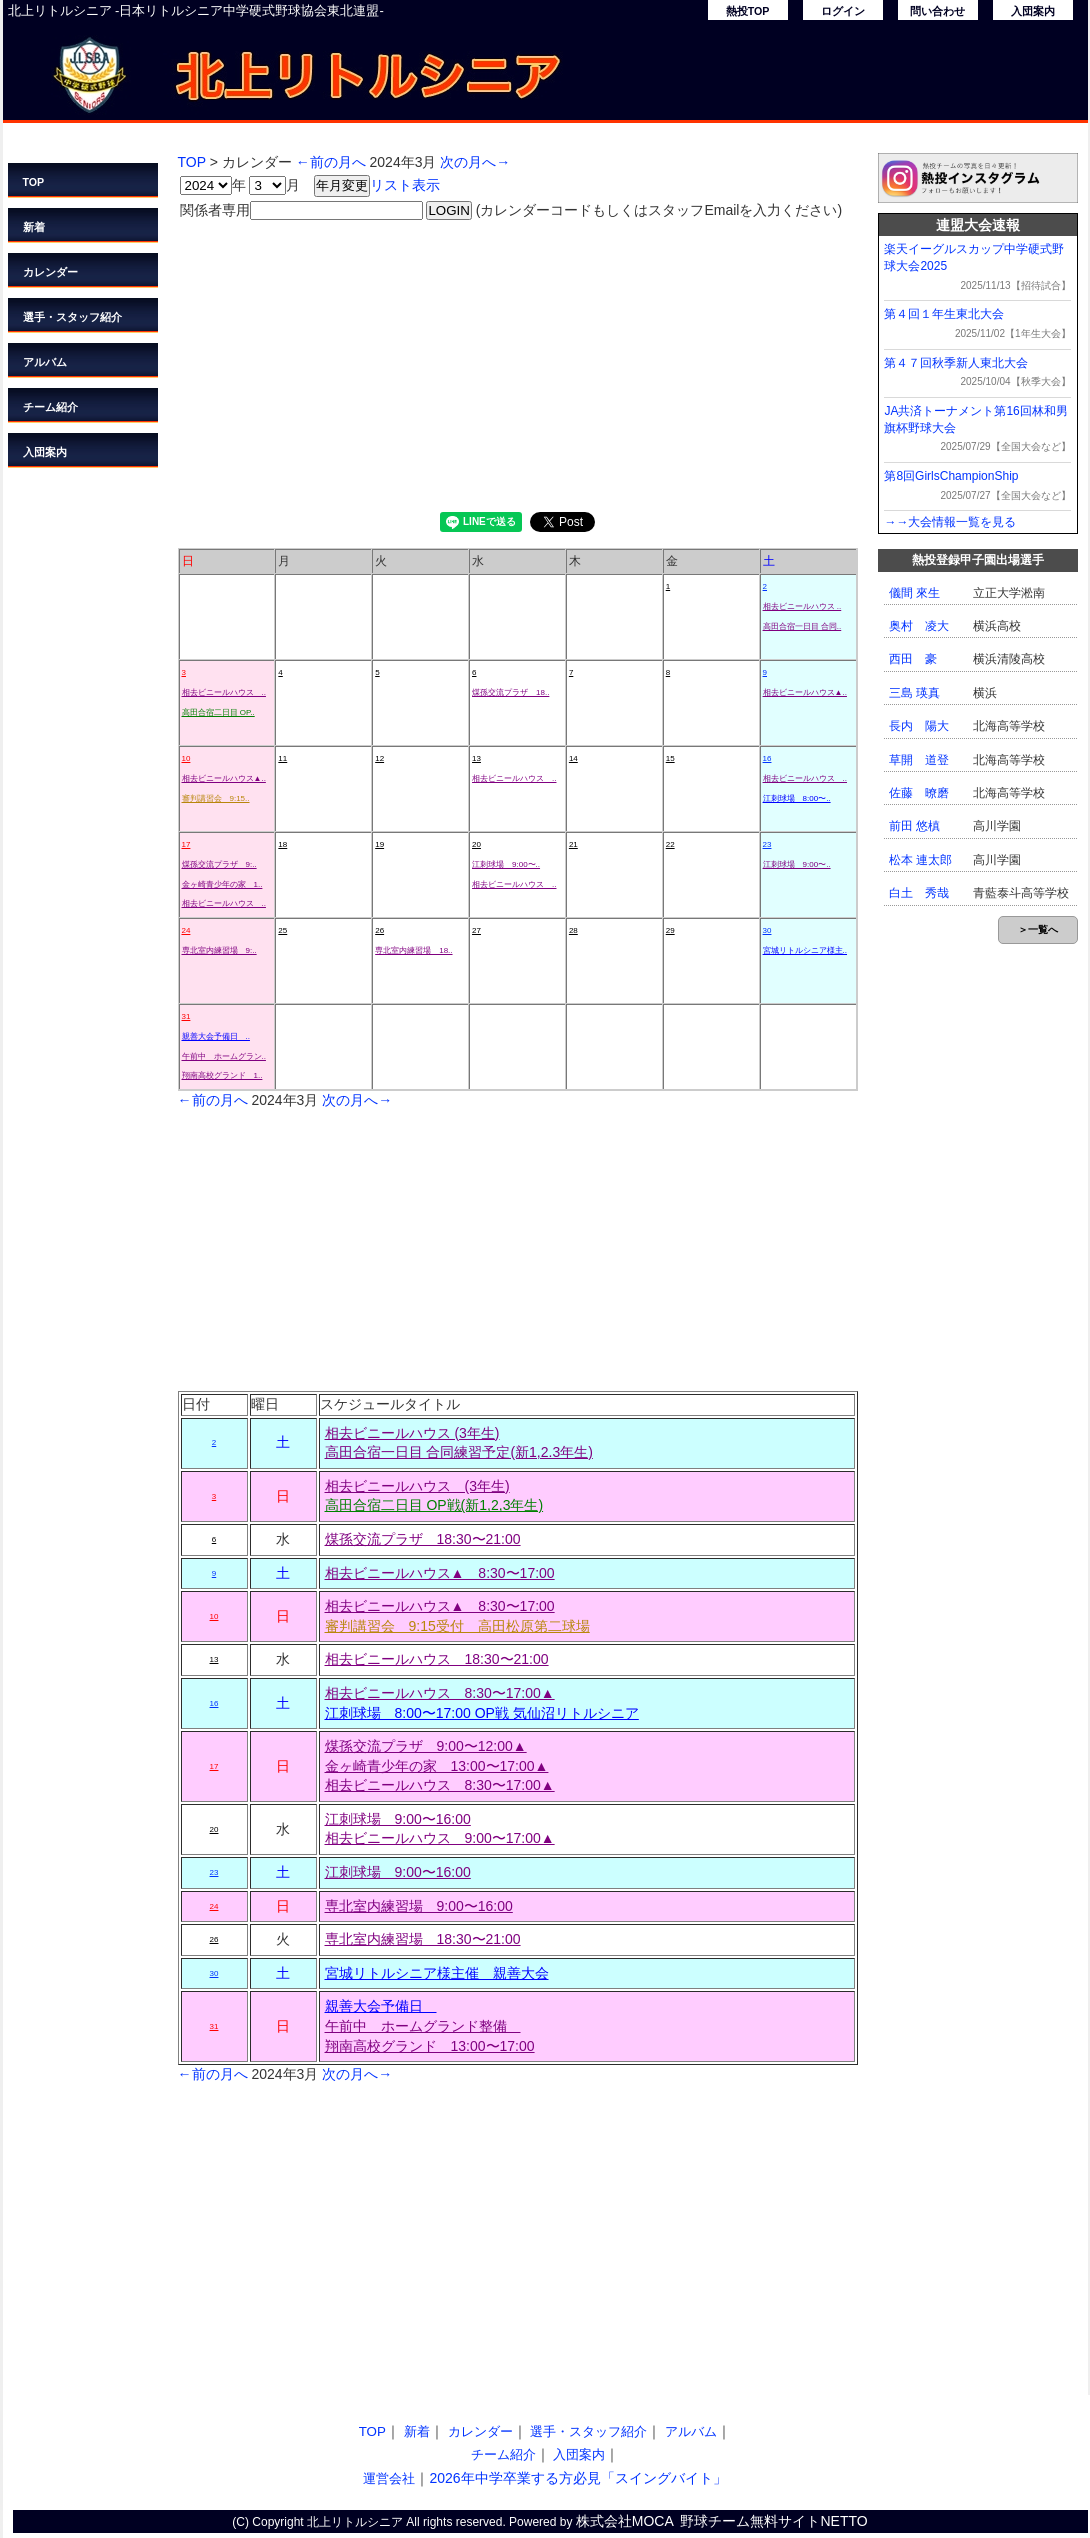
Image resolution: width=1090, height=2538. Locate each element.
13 (476, 758)
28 (573, 930)
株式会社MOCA (625, 2521)
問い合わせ (937, 11)
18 (282, 844)
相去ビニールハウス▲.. (805, 692)
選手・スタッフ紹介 (72, 317)
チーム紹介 (50, 407)
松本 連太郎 (920, 860)
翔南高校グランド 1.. (222, 1075)
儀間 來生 (914, 593)
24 (186, 930)
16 (767, 758)
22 (670, 844)
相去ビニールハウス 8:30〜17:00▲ (440, 1693)
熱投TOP (748, 11)
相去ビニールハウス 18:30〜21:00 (437, 1659)
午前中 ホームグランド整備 (423, 2026)
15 (670, 758)
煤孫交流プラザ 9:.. (219, 864)
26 (379, 930)
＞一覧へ (1038, 929)
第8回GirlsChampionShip (951, 476)
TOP (34, 182)
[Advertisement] (518, 362)
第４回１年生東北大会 (944, 314)
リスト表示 (405, 185)
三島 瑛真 (914, 693)
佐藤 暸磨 (919, 793)
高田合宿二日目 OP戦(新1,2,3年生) (434, 1505)
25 (282, 930)
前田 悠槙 (914, 826)
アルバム (45, 362)
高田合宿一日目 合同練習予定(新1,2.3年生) (459, 1452)
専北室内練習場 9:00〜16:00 (419, 1906)
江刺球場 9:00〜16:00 (398, 1819)
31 (186, 1016)
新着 (34, 227)
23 (767, 844)
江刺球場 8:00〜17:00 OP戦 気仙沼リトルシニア (482, 1713)
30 (767, 930)
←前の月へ (331, 162)
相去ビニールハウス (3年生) (412, 1433)
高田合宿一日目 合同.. (802, 626)
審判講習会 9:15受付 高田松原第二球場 (457, 1626)
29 (670, 930)
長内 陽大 (919, 726)
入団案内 (1033, 11)
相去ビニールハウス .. (802, 606)
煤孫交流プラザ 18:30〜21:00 (423, 1539)
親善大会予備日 (381, 2006)
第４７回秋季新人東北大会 (956, 363)
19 (379, 844)
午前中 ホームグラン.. (224, 1056)
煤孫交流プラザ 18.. (510, 692)
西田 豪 (913, 659)
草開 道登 (919, 760)
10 (186, 758)
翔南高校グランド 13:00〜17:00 (430, 2046)
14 (573, 758)
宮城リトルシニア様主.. (805, 950)
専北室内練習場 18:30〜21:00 (423, 1939)
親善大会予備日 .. (216, 1036)
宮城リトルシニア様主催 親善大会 (437, 1973)
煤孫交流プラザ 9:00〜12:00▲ (426, 1746)
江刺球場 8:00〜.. (797, 798)
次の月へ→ (475, 162)
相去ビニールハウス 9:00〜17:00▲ (440, 1838)
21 (573, 844)
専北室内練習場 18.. (413, 950)
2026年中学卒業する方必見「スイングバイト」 (577, 2478)
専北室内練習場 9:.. (219, 950)
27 (476, 930)
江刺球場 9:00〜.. (506, 864)
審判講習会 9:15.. (216, 798)
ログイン (843, 11)
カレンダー (50, 272)
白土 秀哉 (919, 893)
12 (379, 758)
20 (476, 844)
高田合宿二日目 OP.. (218, 712)
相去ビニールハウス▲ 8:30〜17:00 (440, 1573)
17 (186, 844)
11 (282, 758)
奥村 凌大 (919, 626)
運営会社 (389, 2478)
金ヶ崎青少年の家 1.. (222, 884)
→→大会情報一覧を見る (950, 522)
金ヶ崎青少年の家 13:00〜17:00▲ (437, 1766)
